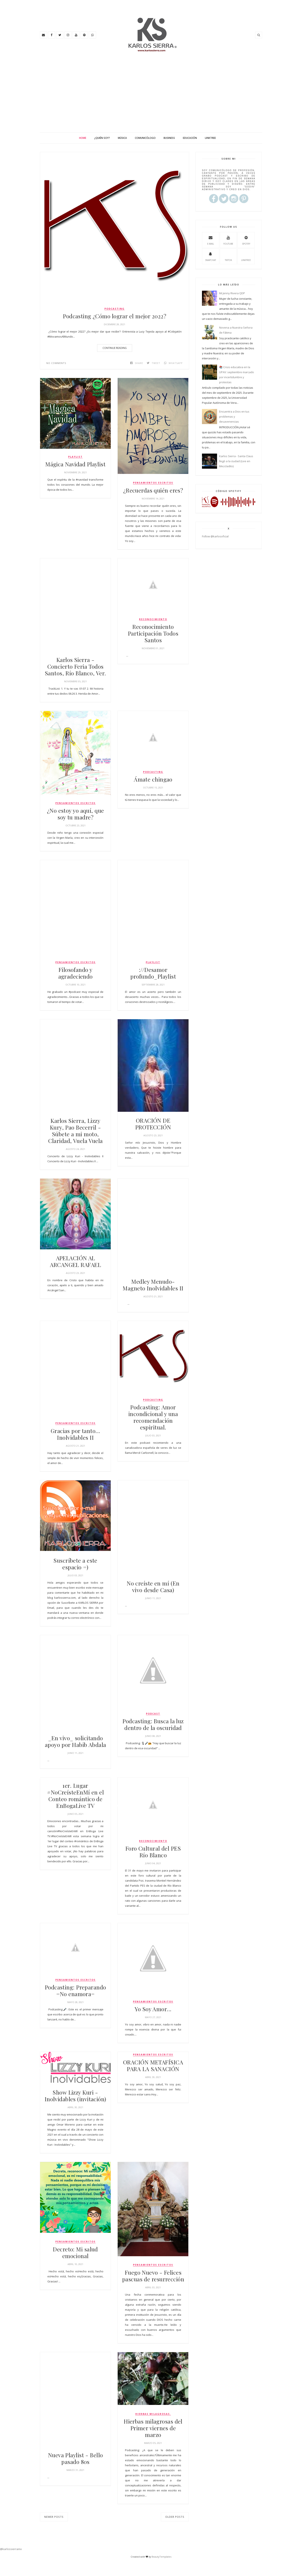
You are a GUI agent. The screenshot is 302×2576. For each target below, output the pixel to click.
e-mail (210, 239)
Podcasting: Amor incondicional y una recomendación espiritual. (153, 1417)
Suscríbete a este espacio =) (75, 1563)
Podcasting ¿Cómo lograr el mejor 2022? (114, 316)
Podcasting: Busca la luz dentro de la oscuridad (153, 1728)
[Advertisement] (151, 101)
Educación (190, 138)
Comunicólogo (145, 138)
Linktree (210, 138)
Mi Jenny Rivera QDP (232, 293)
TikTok (228, 256)
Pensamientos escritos (153, 482)
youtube (228, 239)
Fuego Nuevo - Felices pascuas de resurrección (153, 2286)
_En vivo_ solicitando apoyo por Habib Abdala (75, 1741)
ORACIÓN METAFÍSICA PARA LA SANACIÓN (153, 2065)
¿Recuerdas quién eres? (153, 490)
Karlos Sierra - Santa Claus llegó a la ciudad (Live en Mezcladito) (236, 461)
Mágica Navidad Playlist (75, 464)
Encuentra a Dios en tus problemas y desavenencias (234, 416)
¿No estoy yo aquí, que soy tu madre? (75, 813)
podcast (153, 1713)
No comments (56, 363)
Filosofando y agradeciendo (75, 973)
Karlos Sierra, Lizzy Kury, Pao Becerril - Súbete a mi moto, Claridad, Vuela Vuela (75, 1130)
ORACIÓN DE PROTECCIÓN (153, 1123)
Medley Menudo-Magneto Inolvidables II (153, 1284)
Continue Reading (115, 348)
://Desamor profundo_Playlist (153, 973)
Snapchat (210, 256)
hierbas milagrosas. (153, 2427)
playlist (75, 456)
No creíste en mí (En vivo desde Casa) (153, 1586)
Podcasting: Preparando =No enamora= (75, 1994)
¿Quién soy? (102, 138)
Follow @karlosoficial (215, 536)
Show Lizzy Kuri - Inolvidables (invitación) (75, 2099)
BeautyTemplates (161, 2570)
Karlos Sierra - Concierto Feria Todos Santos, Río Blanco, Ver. (75, 666)
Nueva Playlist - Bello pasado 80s (75, 2471)
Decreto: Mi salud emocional (75, 2259)
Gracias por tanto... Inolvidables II (75, 1434)
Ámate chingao (153, 779)
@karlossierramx (11, 2562)
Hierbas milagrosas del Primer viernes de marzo (153, 2441)
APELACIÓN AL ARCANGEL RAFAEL (75, 1261)
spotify (246, 239)
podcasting (114, 308)
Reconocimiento (153, 619)
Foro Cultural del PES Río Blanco (153, 1851)
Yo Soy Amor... (153, 2009)
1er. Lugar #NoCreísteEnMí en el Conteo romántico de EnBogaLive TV (75, 1795)
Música (122, 138)
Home (82, 138)
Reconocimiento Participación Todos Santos (153, 633)
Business (169, 138)
